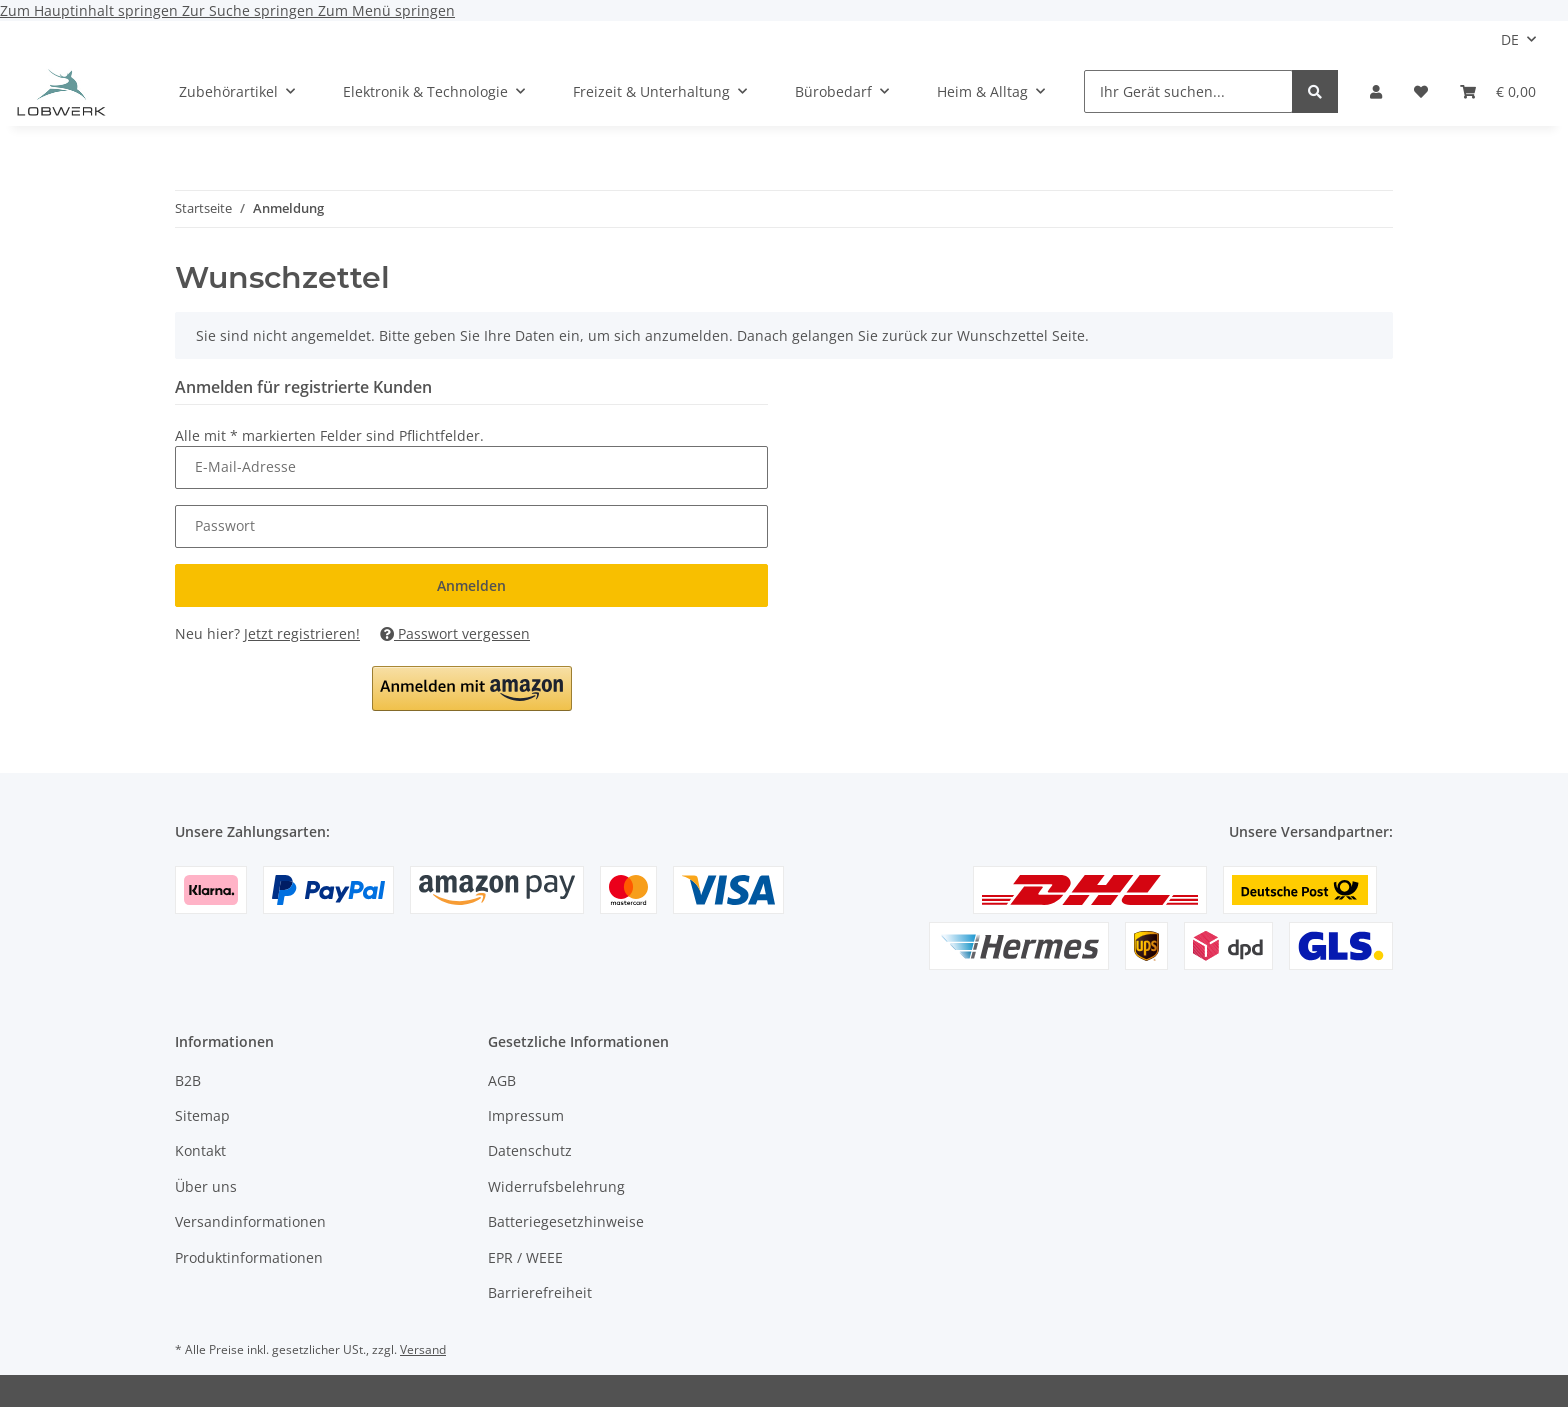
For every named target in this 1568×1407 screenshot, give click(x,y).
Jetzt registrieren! (302, 633)
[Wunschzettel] (1421, 91)
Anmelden (471, 585)
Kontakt (200, 1150)
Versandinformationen (250, 1221)
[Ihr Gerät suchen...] (1188, 91)
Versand (423, 1349)
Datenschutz (530, 1150)
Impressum (526, 1115)
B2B (188, 1080)
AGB (502, 1080)
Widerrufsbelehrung (556, 1186)
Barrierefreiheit (540, 1292)
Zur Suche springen (250, 10)
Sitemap (202, 1115)
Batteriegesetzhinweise (566, 1221)
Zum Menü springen (386, 10)
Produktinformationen (249, 1257)
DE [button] (1510, 39)
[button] (1376, 91)
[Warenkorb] (1498, 91)
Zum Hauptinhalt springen (91, 10)
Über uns (206, 1186)
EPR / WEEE (525, 1257)
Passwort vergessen (455, 633)
